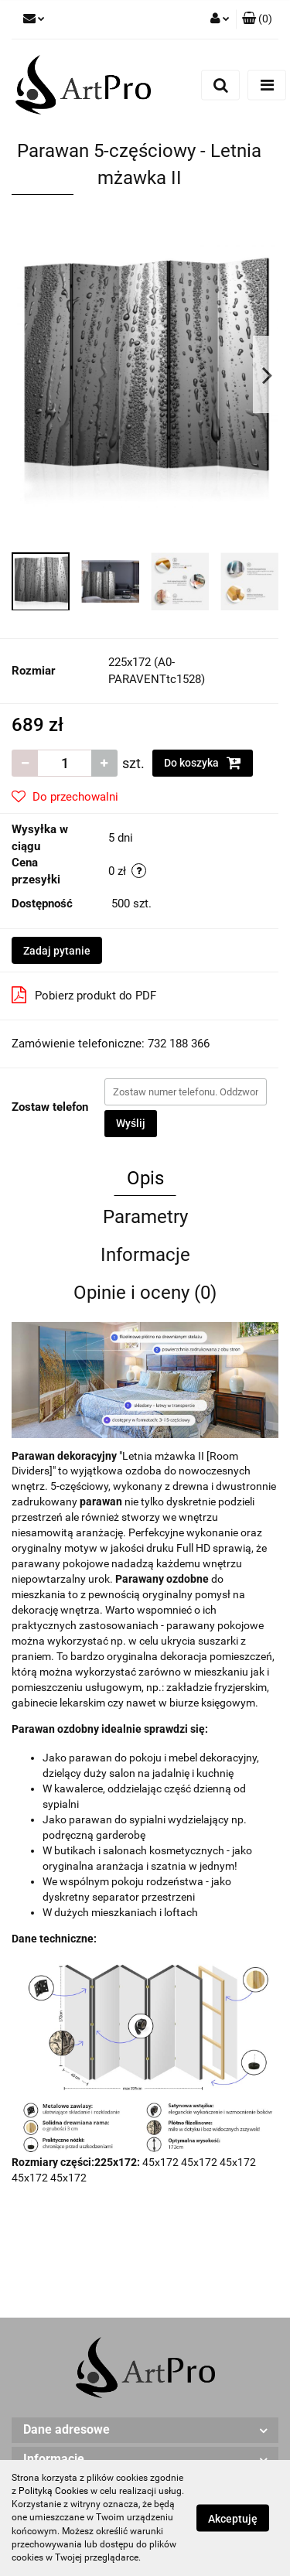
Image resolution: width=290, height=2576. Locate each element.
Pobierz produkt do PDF (84, 994)
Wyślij (130, 1123)
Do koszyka (202, 762)
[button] (257, 19)
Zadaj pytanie (56, 951)
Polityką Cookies (53, 2490)
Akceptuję (233, 2519)
